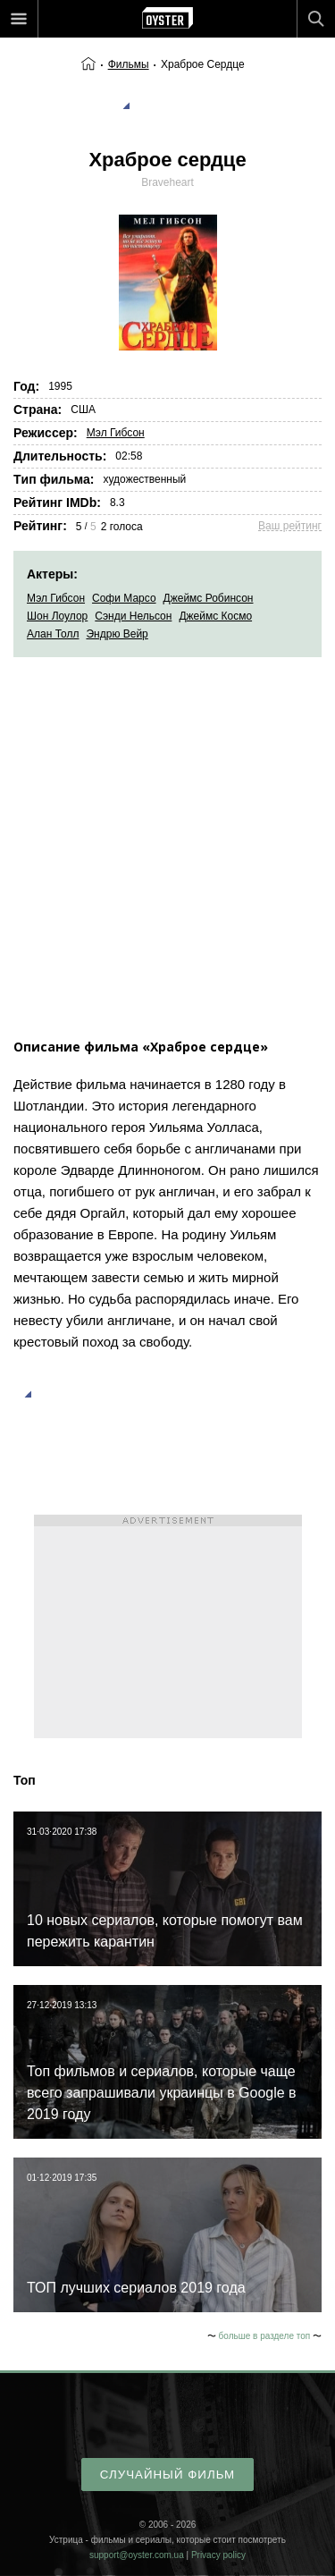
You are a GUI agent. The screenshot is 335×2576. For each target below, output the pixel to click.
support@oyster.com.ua (136, 2555)
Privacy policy (218, 2555)
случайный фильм (167, 2474)
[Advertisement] (167, 833)
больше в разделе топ (265, 2336)
